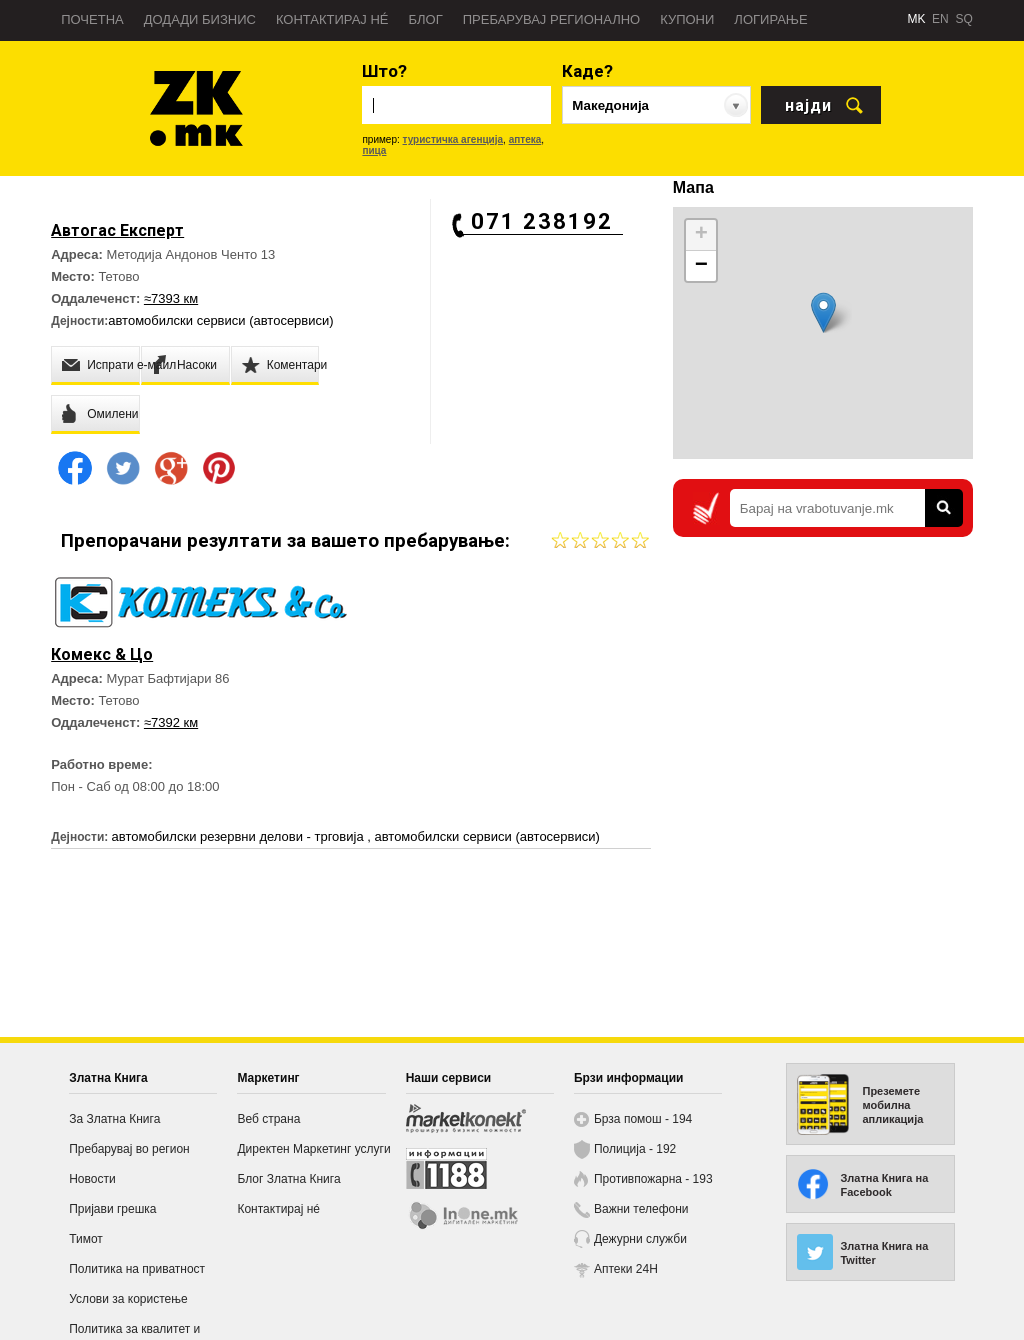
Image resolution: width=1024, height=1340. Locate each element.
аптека (525, 139)
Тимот (86, 1239)
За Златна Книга (114, 1119)
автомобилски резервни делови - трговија (240, 836)
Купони (687, 19)
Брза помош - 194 (643, 1119)
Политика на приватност (137, 1269)
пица (374, 150)
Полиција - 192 (635, 1149)
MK (916, 19)
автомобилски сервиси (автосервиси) (220, 320)
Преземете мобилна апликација (892, 1105)
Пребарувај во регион (129, 1149)
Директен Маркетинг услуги (313, 1149)
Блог (425, 19)
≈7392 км (171, 722)
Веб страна (268, 1119)
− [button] (701, 266)
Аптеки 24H (626, 1269)
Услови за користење (128, 1299)
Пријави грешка (112, 1209)
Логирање (770, 19)
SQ (963, 19)
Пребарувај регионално (551, 19)
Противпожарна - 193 (653, 1179)
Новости (92, 1179)
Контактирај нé (332, 19)
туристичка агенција (453, 139)
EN (940, 19)
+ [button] (701, 235)
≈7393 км (171, 298)
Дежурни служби (640, 1239)
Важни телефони (641, 1209)
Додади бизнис (200, 19)
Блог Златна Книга (288, 1179)
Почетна (92, 19)
